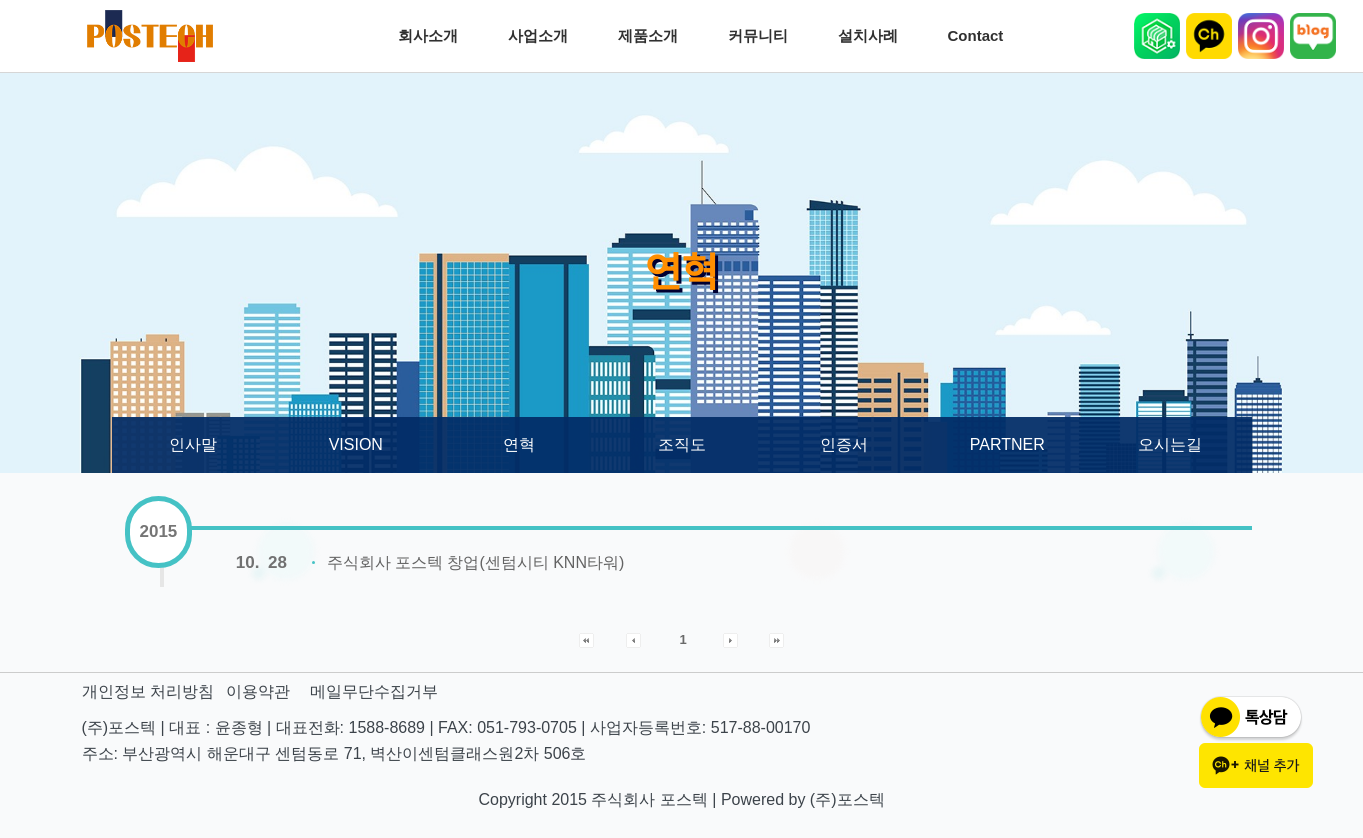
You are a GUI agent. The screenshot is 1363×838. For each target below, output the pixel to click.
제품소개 (653, 36)
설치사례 (873, 36)
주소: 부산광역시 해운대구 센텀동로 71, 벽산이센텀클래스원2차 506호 (334, 753)
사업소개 (543, 36)
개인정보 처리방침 (148, 691)
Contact (981, 36)
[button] (586, 639)
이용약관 (258, 691)
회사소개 (433, 36)
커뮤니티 (763, 36)
